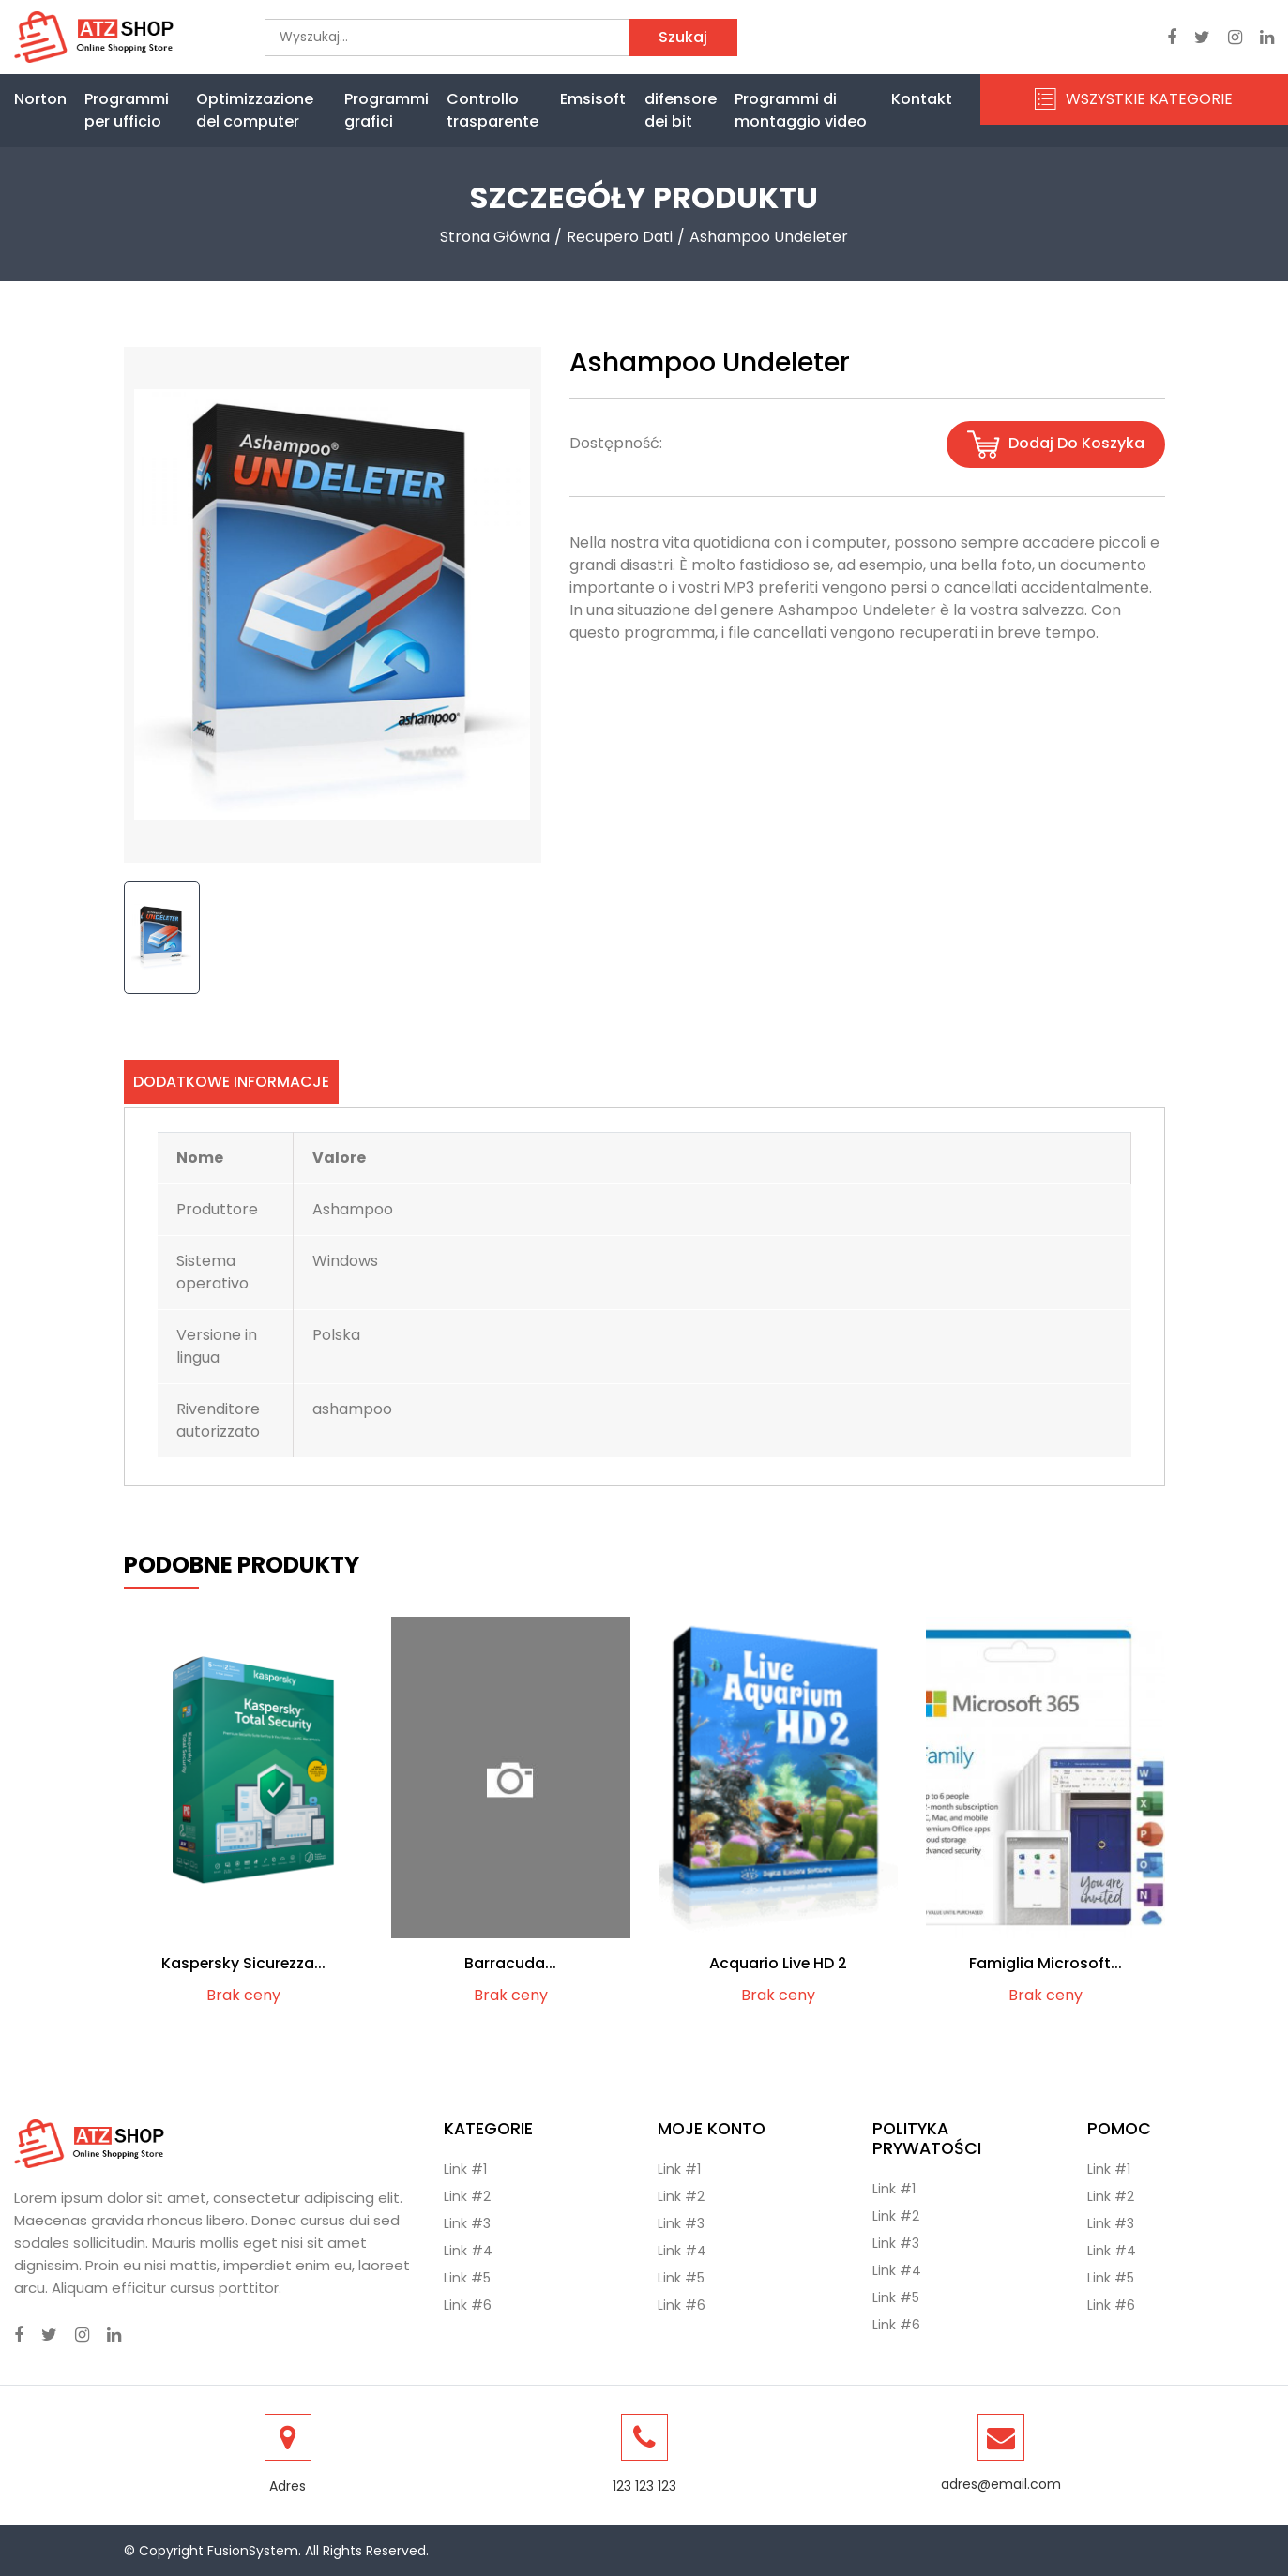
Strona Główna (495, 237)
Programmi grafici (386, 110)
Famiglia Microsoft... (1045, 1964)
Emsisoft (593, 99)
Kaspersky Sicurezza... (243, 1964)
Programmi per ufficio (126, 110)
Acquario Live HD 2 (777, 1964)
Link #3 (467, 2223)
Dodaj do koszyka (1055, 444)
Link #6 (468, 2305)
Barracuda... (510, 1964)
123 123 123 (644, 2486)
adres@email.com (1001, 2484)
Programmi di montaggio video (801, 110)
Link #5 (467, 2277)
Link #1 (465, 2169)
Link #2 (467, 2196)
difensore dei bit (680, 110)
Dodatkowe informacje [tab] (231, 1081)
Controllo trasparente (492, 110)
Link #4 (468, 2250)
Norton (40, 99)
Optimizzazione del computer (254, 110)
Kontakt (921, 99)
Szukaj (683, 37)
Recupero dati (620, 237)
